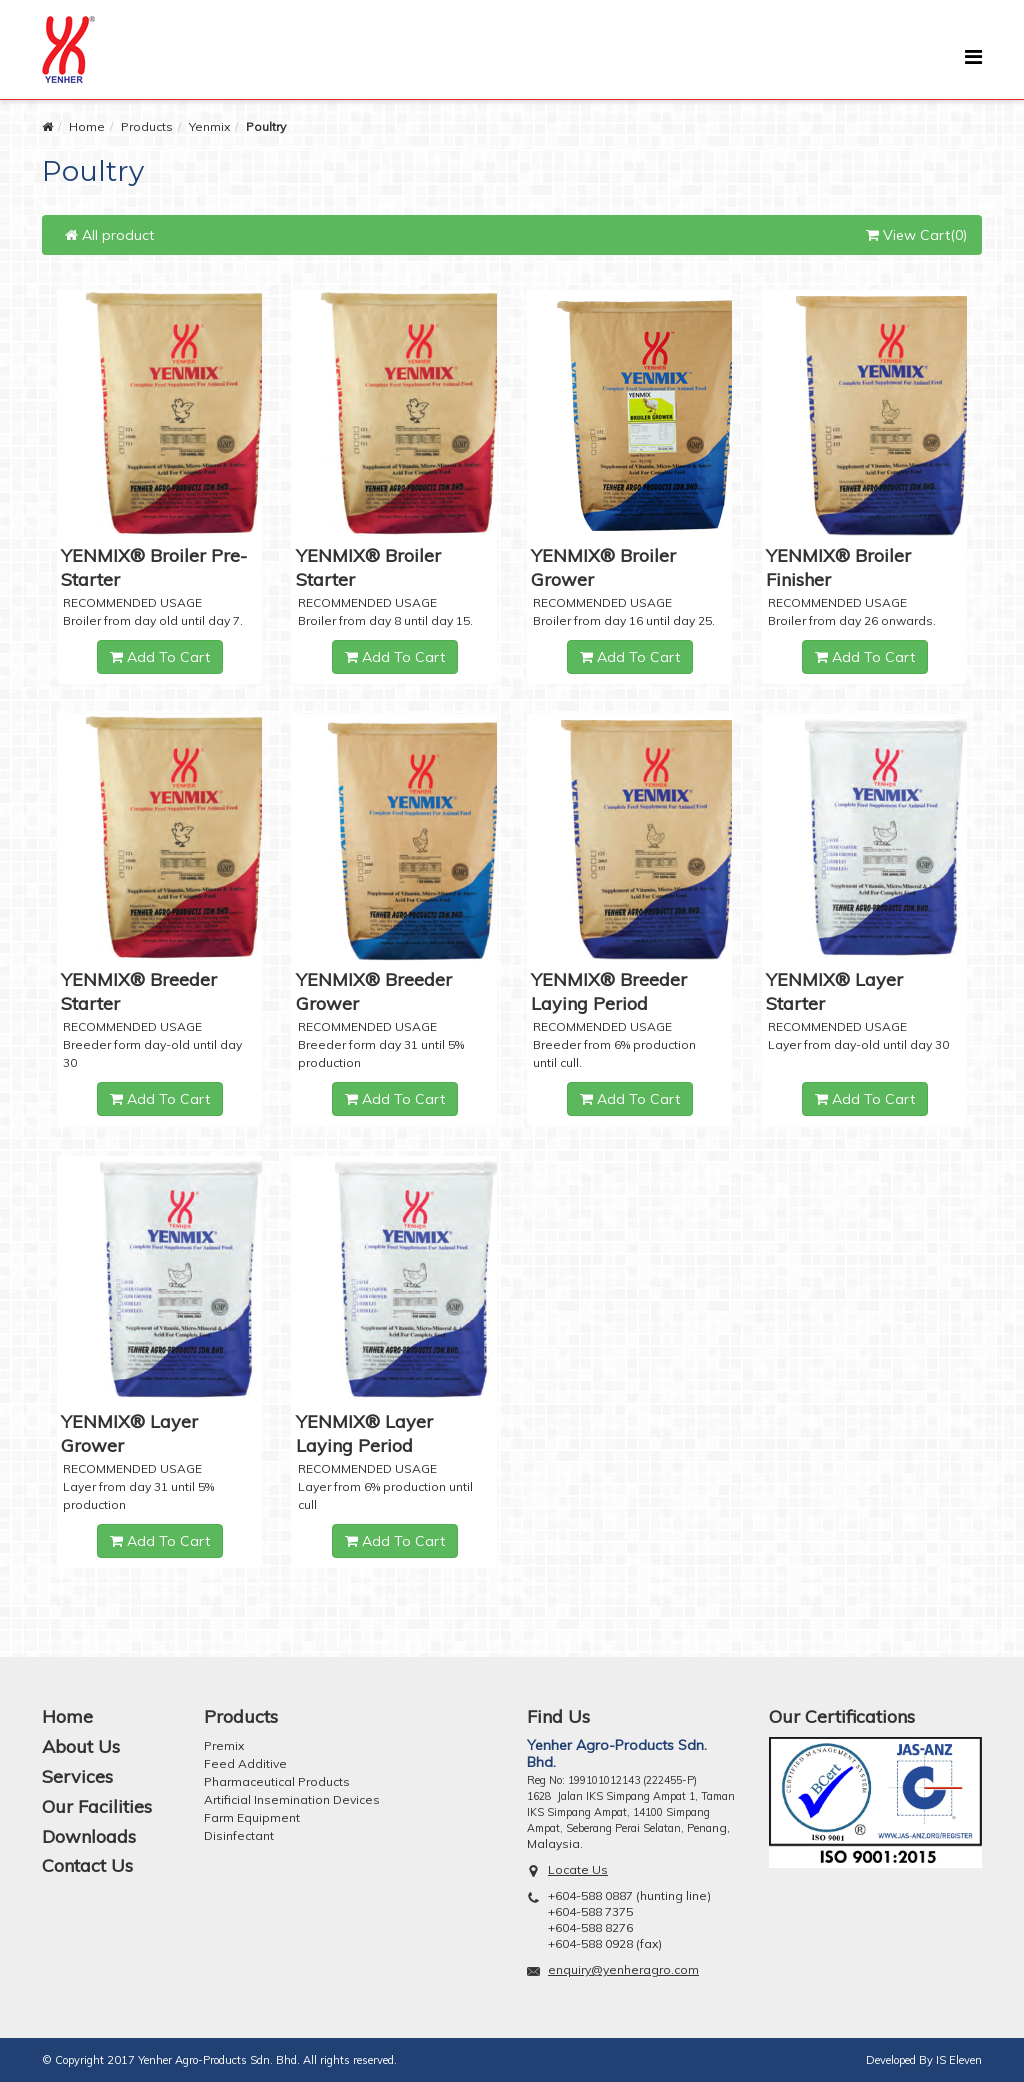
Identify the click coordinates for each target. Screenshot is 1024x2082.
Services (77, 1776)
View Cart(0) (916, 235)
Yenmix (209, 126)
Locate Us (578, 1869)
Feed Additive (245, 1763)
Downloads (89, 1836)
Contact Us (87, 1865)
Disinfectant (239, 1835)
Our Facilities (97, 1806)
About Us (81, 1746)
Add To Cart (160, 657)
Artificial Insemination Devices (292, 1799)
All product (109, 235)
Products (147, 126)
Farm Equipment (252, 1817)
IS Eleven (959, 2060)
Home (87, 126)
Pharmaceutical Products (277, 1781)
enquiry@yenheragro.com (623, 1969)
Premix (224, 1745)
